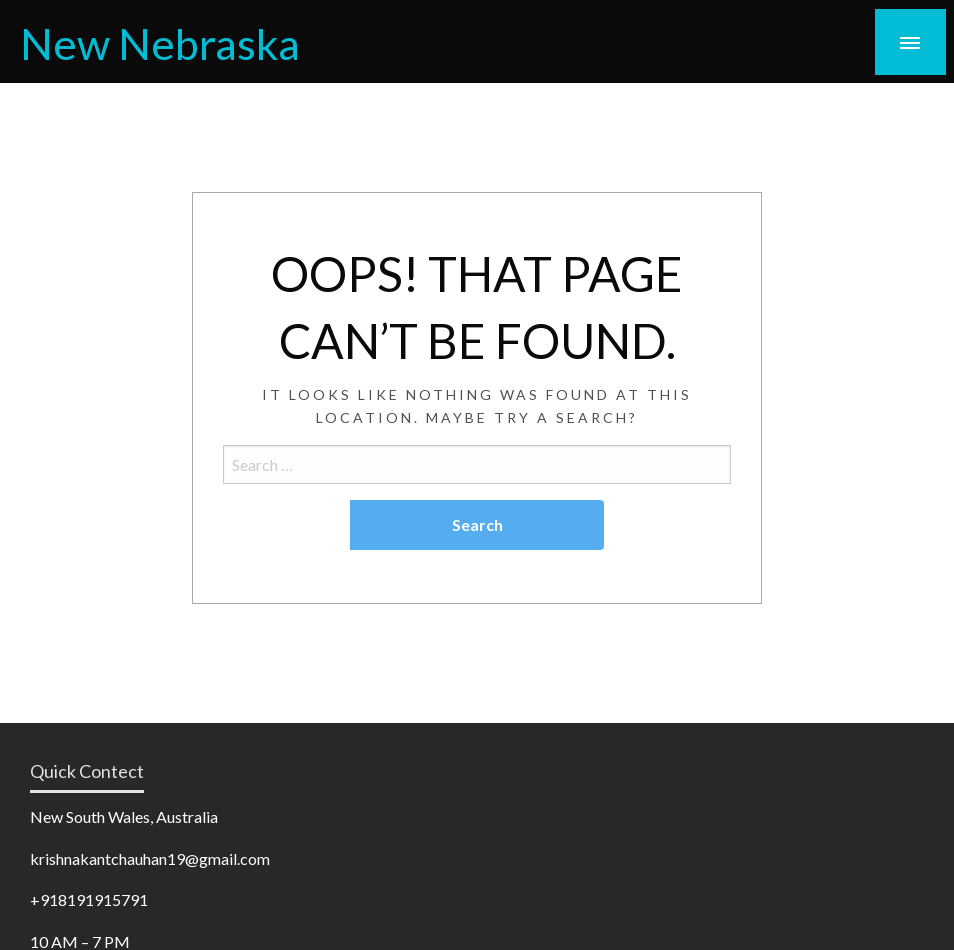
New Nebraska (160, 43)
